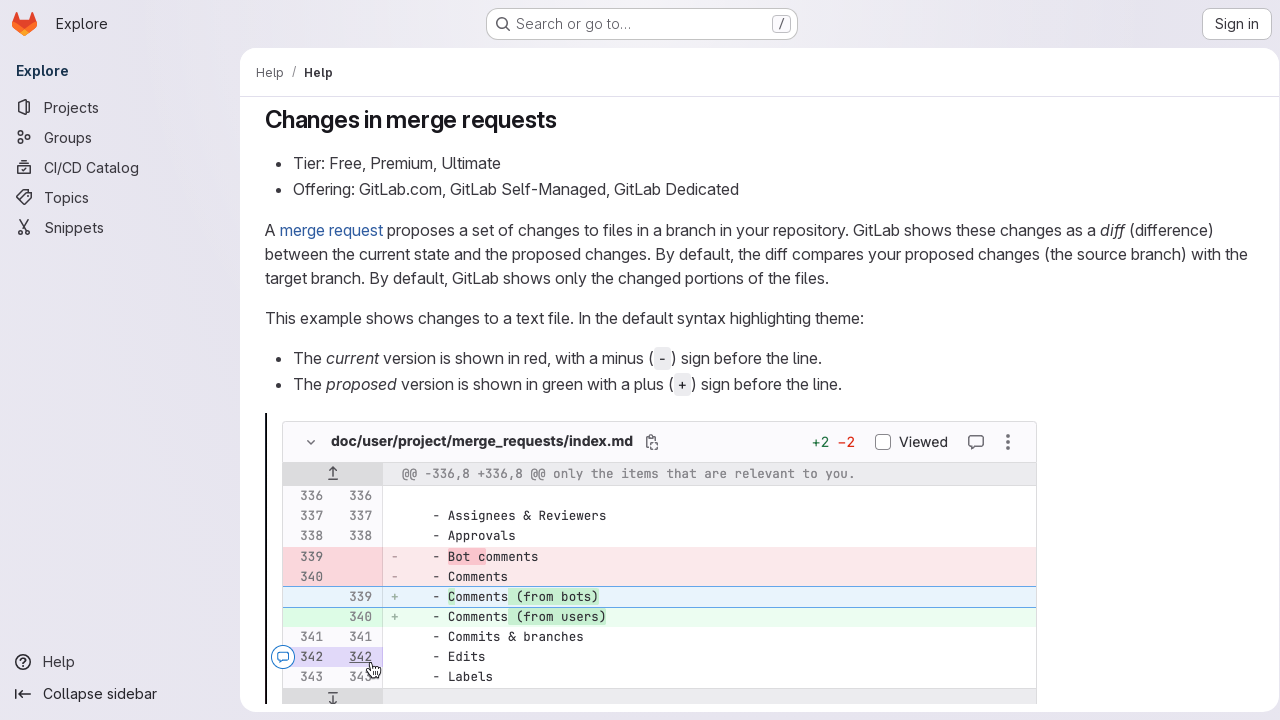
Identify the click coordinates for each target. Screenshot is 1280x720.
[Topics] (120, 197)
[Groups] (120, 137)
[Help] (120, 662)
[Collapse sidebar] (120, 694)
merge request (327, 230)
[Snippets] (120, 227)
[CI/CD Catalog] (120, 167)
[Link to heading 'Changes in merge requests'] (566, 119)
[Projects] (120, 107)
